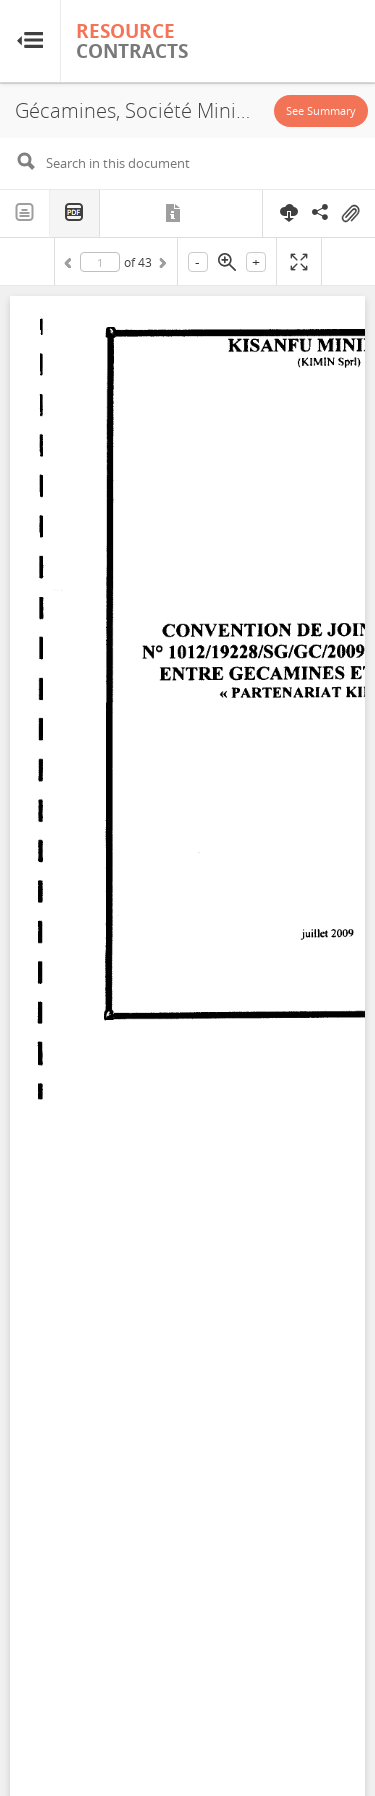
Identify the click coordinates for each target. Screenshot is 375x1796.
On (350, 214)
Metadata (174, 213)
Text (25, 213)
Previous (71, 266)
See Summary (321, 110)
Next (161, 266)
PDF (75, 213)
